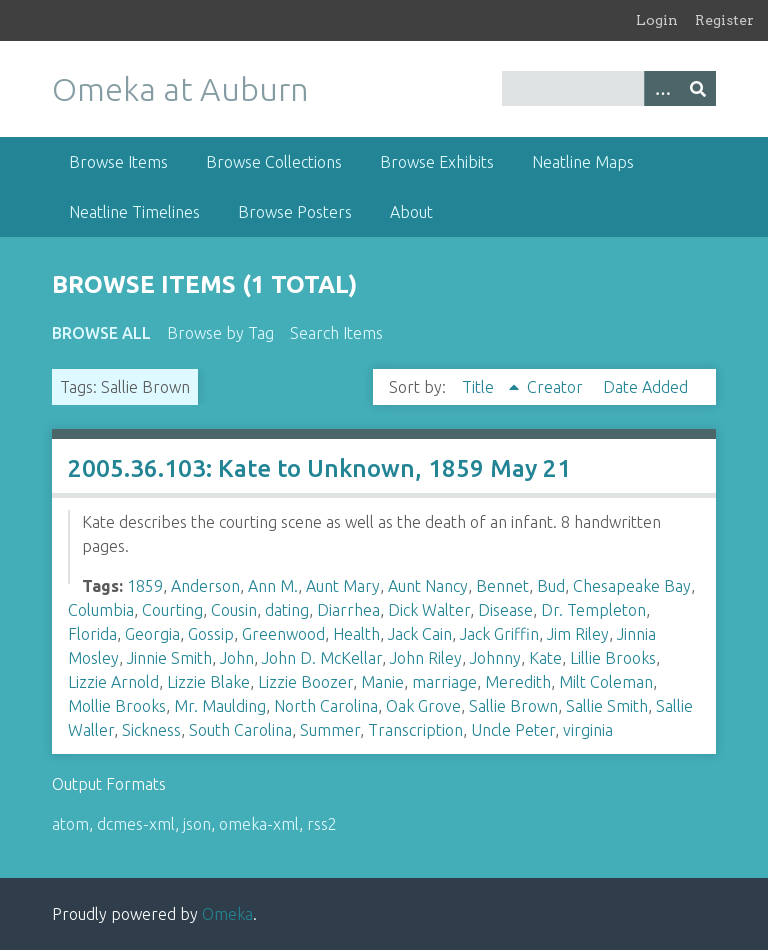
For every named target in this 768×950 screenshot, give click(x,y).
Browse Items (118, 162)
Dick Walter (429, 610)
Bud (551, 586)
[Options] (662, 88)
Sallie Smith (607, 706)
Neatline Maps (583, 162)
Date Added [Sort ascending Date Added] (645, 387)
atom (70, 824)
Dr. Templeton (593, 610)
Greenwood (283, 634)
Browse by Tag (220, 333)
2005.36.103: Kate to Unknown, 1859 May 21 (319, 468)
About (411, 212)
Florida (92, 634)
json (197, 824)
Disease (505, 610)
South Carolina (240, 730)
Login (657, 20)
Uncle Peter (513, 730)
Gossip (211, 634)
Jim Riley (578, 634)
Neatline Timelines (134, 212)
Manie (382, 682)
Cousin (234, 610)
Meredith (518, 682)
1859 (145, 586)
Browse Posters (295, 212)
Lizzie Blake (208, 682)
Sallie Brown (513, 706)
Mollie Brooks (117, 706)
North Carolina (326, 706)
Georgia (152, 634)
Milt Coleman (606, 682)
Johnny (495, 658)
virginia (588, 730)
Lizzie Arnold (113, 682)
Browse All (101, 333)
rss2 (322, 824)
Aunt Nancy (428, 586)
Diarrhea (348, 610)
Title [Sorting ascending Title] (480, 387)
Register (724, 20)
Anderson (205, 586)
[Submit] (698, 88)
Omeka (227, 914)
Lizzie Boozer (305, 682)
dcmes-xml (136, 824)
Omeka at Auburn (180, 89)
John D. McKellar (322, 658)
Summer (330, 730)
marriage (444, 682)
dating (287, 610)
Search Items (336, 333)
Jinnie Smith (169, 658)
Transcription (415, 730)
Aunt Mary (343, 586)
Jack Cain (420, 634)
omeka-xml (259, 824)
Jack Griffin (499, 634)
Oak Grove (423, 706)
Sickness (151, 730)
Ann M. (273, 586)
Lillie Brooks (613, 658)
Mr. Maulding (220, 706)
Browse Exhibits (437, 162)
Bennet (502, 586)
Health (356, 634)
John (237, 658)
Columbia (101, 610)
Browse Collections (274, 162)
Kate (545, 658)
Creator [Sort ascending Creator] (557, 387)
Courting (172, 610)
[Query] (609, 88)
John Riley (426, 658)
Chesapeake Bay (632, 586)
